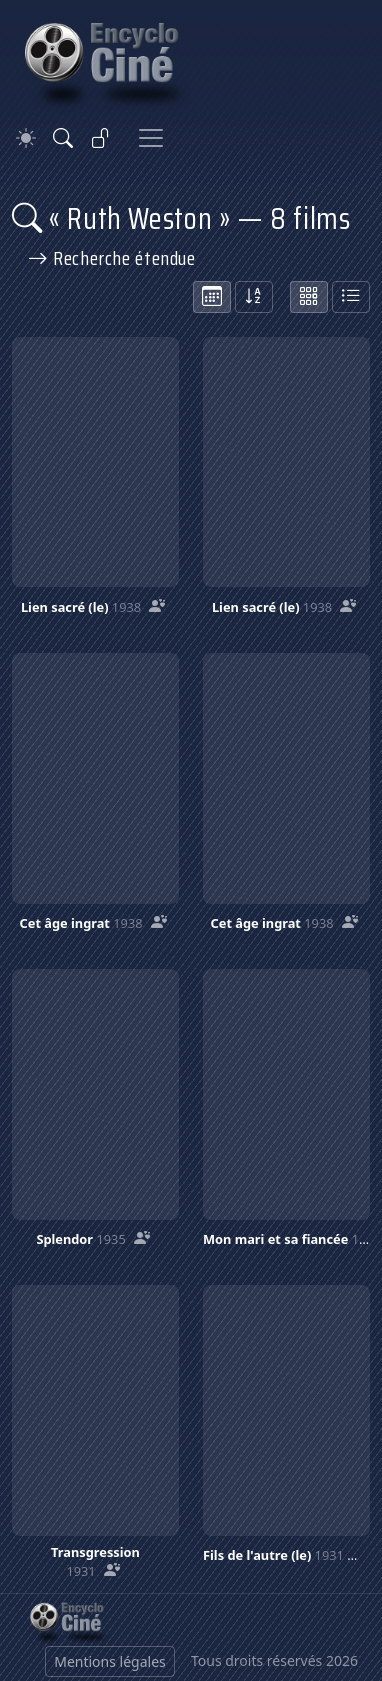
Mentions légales (110, 1661)
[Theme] (26, 138)
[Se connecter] (101, 138)
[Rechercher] (63, 138)
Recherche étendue (112, 258)
